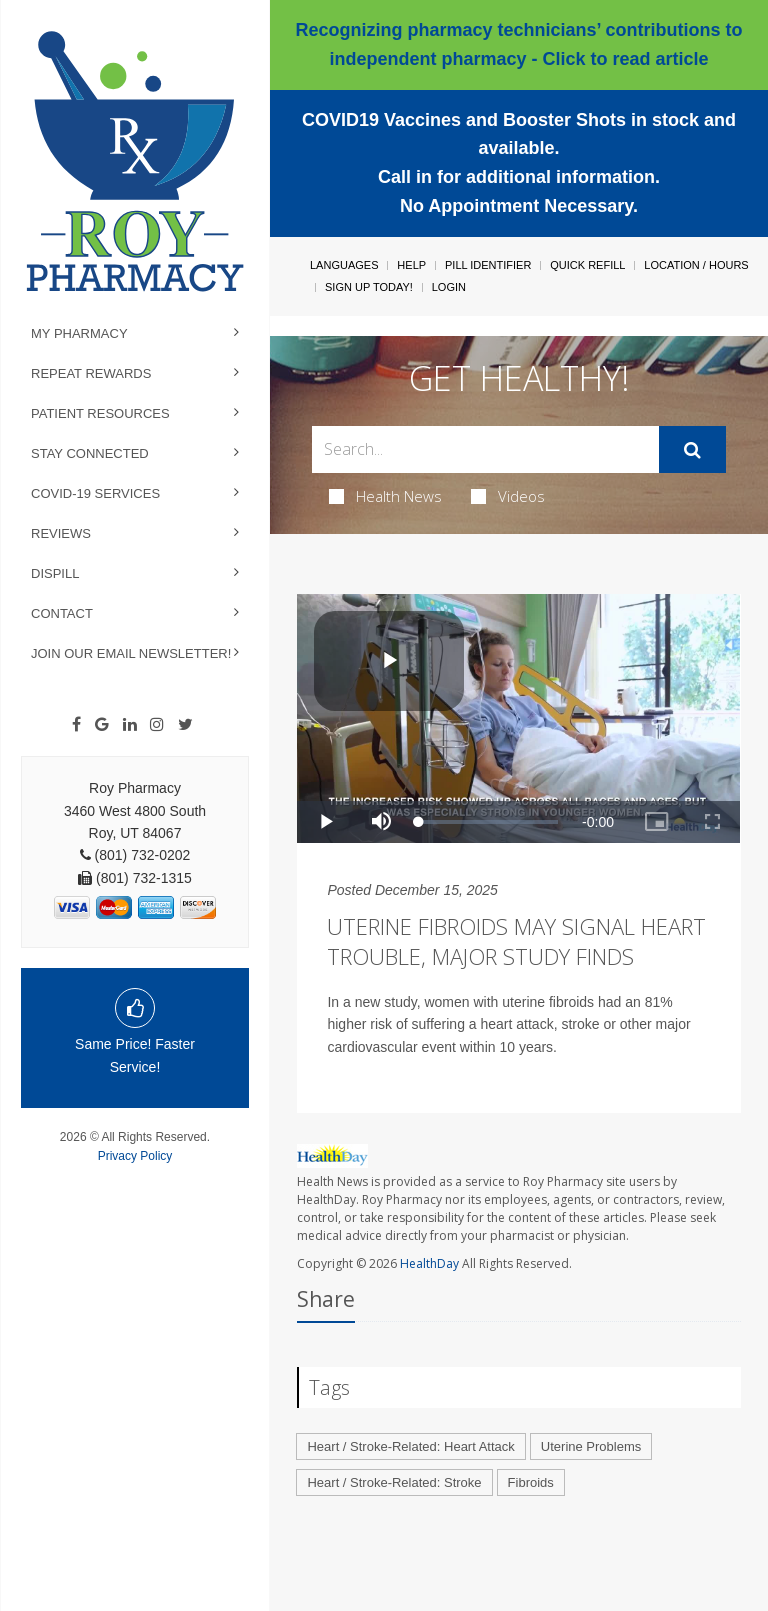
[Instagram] (157, 725)
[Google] (102, 725)
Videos (508, 496)
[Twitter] (185, 725)
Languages (344, 265)
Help (411, 265)
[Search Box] (485, 449)
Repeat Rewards (91, 373)
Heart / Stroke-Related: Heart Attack (410, 1446)
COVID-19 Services (95, 493)
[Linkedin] (130, 725)
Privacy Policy (135, 1156)
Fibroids (531, 1482)
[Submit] (692, 450)
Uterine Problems (591, 1446)
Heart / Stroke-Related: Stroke (394, 1482)
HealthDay (429, 1263)
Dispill (55, 573)
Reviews (61, 533)
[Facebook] (76, 725)
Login (449, 287)
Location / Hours (696, 265)
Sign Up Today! (369, 287)
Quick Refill (587, 265)
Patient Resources (100, 413)
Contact (62, 613)
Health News (385, 496)
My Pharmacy (79, 333)
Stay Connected (90, 453)
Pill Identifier (488, 265)
